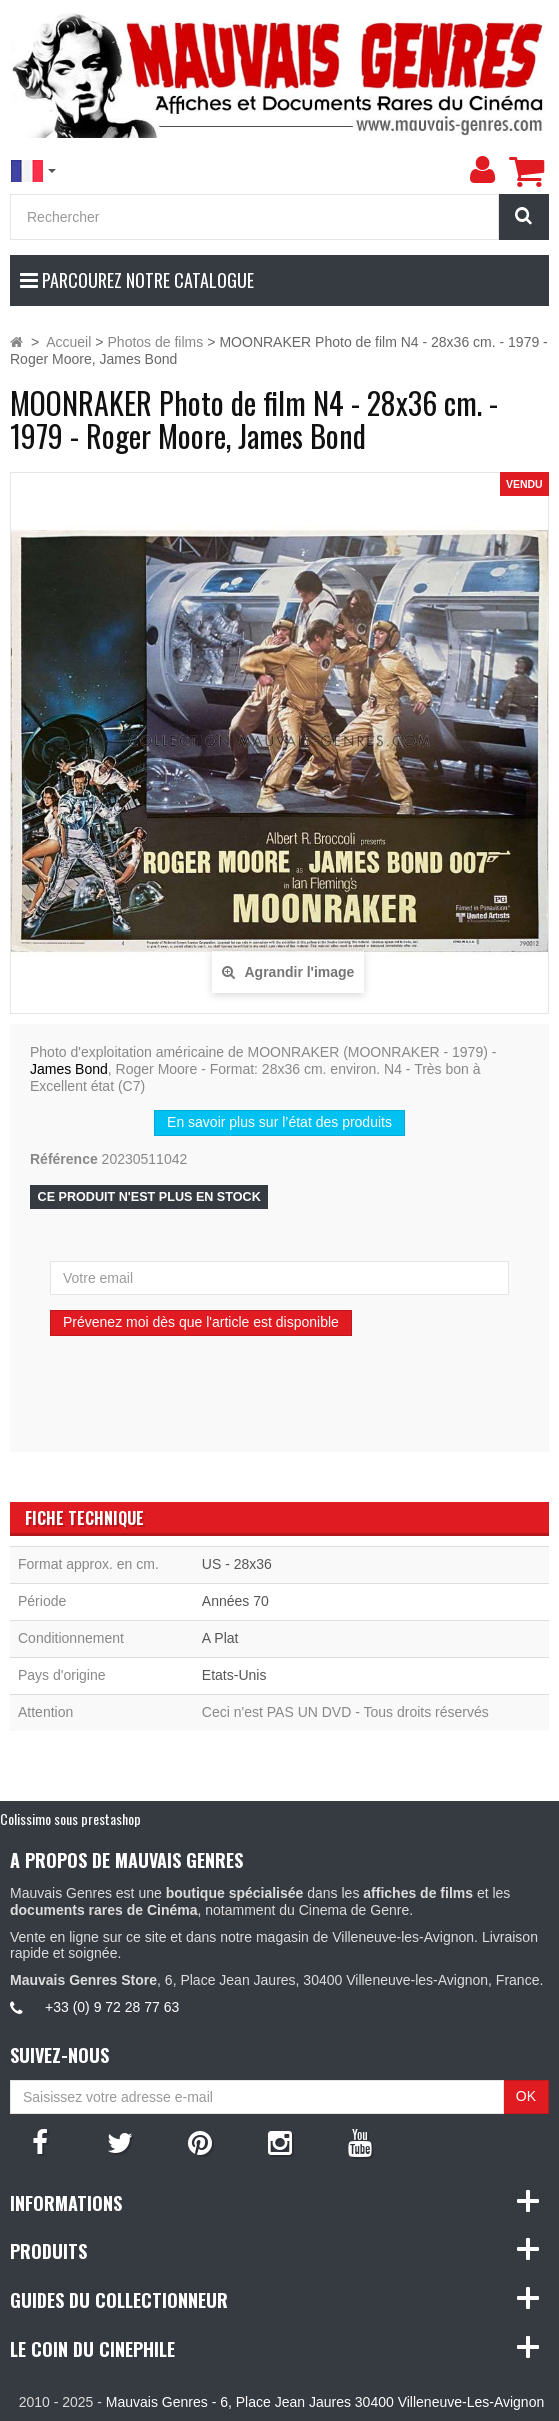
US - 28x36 (237, 1564)
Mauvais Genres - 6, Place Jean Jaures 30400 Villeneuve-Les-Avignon (325, 2402)
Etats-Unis (234, 1675)
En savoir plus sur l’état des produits (279, 1122)
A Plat (220, 1638)
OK (526, 2096)
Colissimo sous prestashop (70, 1818)
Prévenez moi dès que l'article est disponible (201, 1322)
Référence (64, 1159)
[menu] (482, 170)
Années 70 (235, 1601)
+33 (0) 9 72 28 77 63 (112, 2007)
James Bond (69, 1069)
